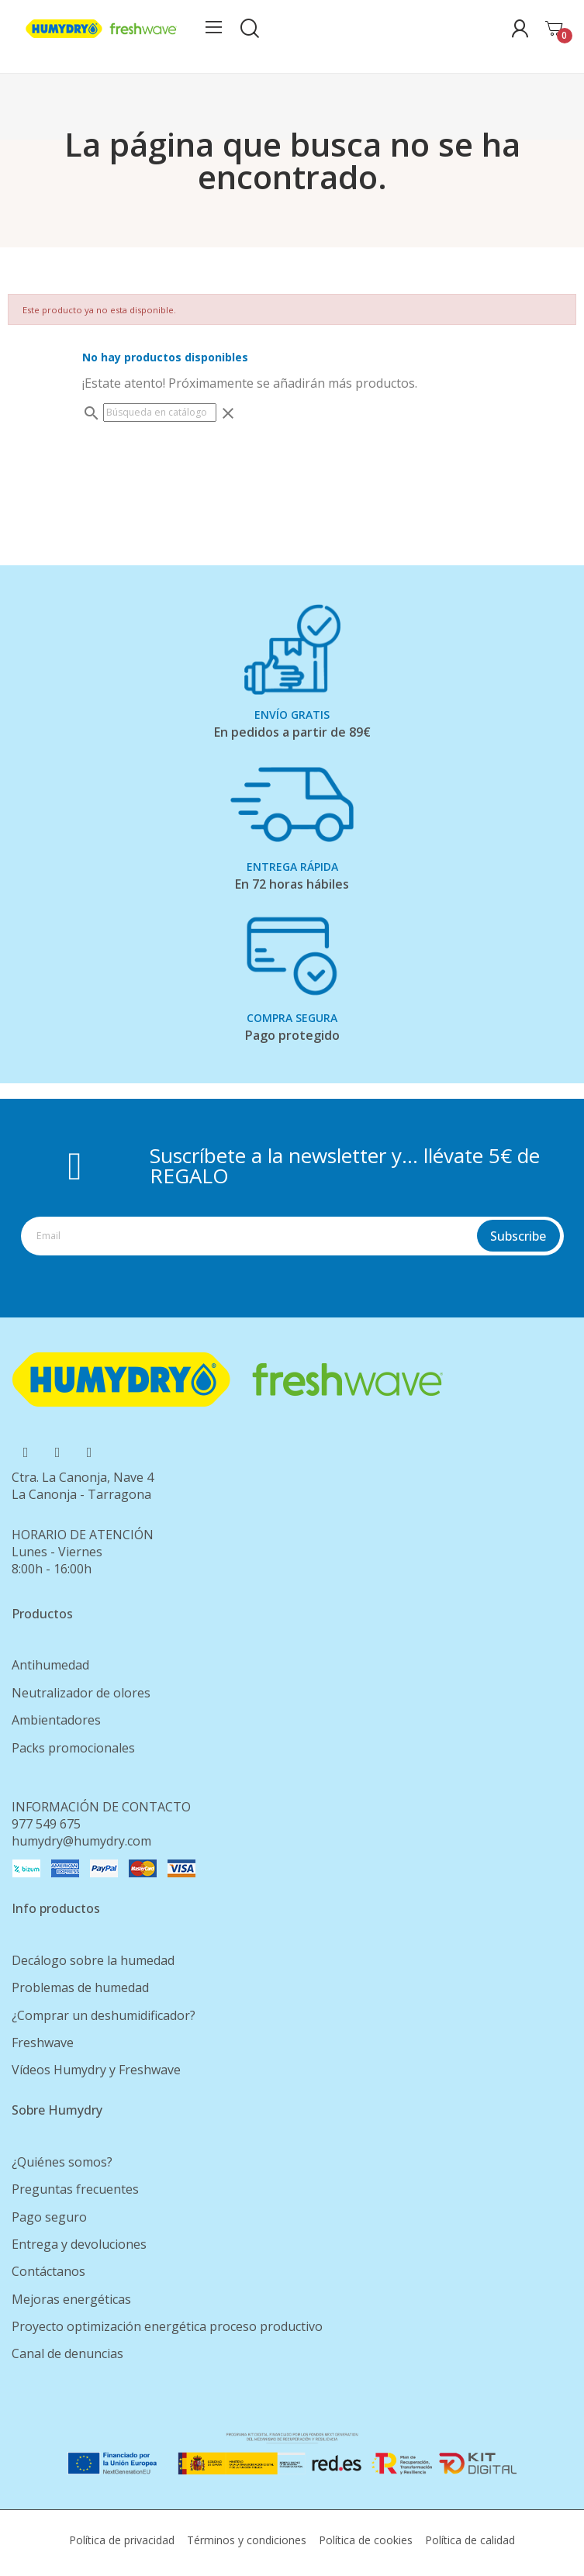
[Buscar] (159, 412)
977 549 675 (46, 1823)
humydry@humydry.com (81, 1840)
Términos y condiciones (246, 2540)
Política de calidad (470, 2540)
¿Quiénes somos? (62, 2161)
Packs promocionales (73, 1747)
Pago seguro (49, 2217)
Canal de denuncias (67, 2353)
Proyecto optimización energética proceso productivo (167, 2326)
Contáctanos (48, 2271)
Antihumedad (50, 1664)
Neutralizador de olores (81, 1692)
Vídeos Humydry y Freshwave (96, 2069)
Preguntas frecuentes (75, 2189)
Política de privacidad (122, 2540)
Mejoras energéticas (71, 2299)
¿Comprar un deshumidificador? (103, 2015)
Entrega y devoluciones (79, 2244)
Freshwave (43, 2042)
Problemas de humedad (80, 1987)
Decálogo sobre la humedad (93, 1960)
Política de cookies (366, 2540)
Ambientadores (56, 1719)
